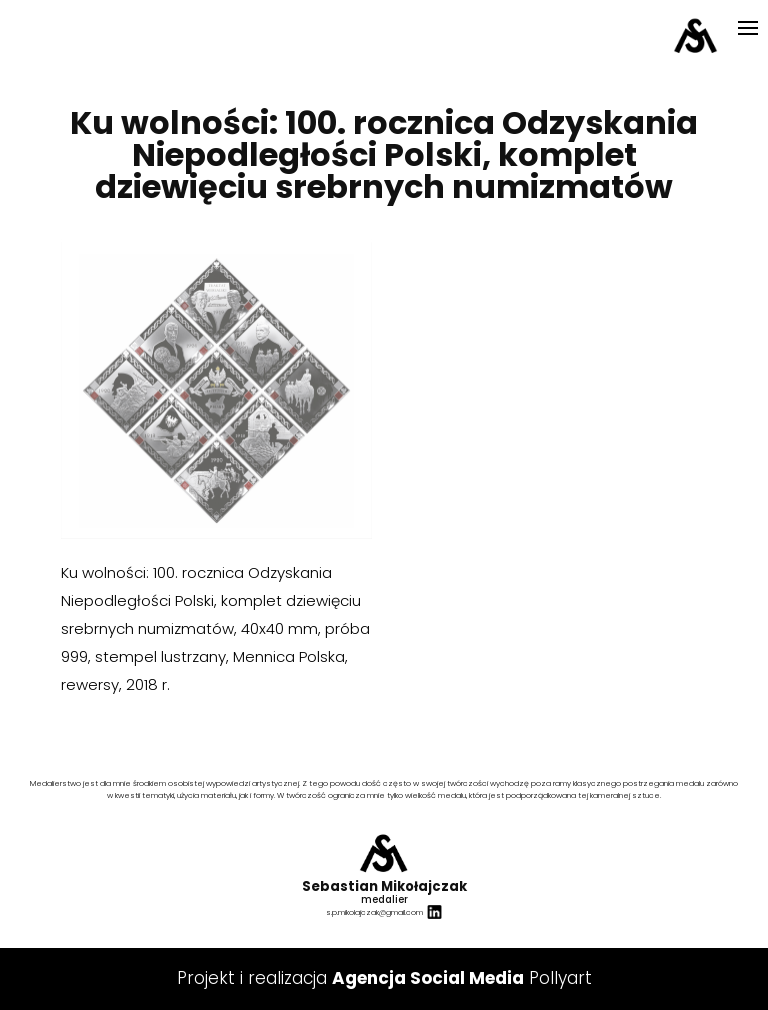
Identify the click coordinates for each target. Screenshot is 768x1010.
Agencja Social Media (428, 978)
